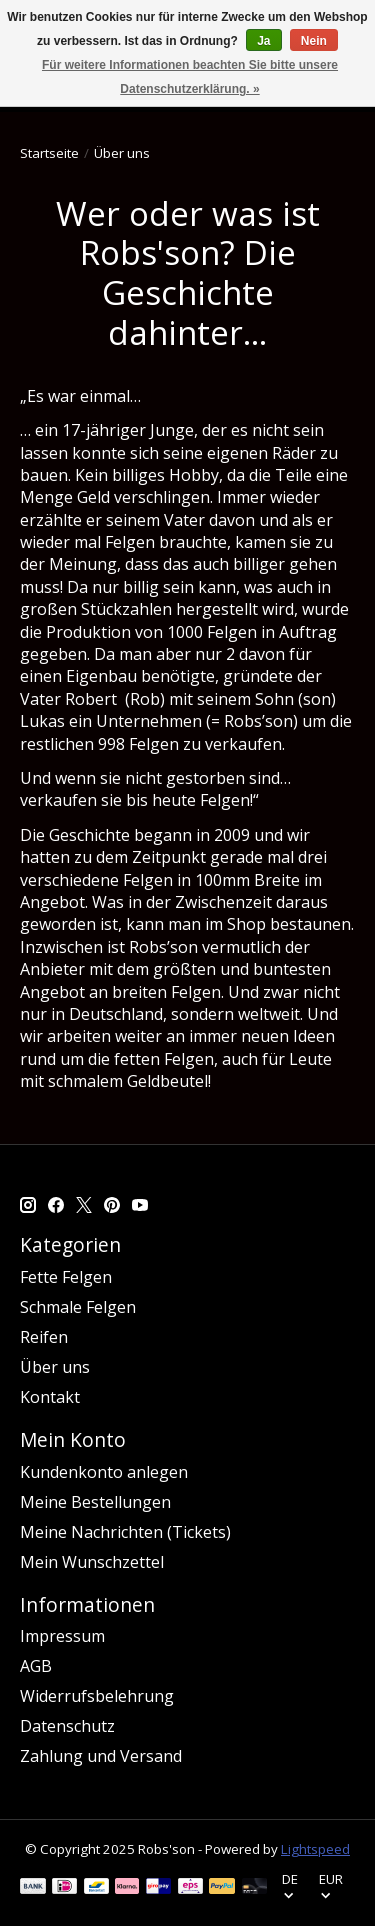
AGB (36, 1666)
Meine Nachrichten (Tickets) (125, 1532)
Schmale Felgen (78, 1307)
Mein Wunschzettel (92, 1562)
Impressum (62, 1636)
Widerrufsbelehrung (97, 1696)
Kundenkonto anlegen (104, 1472)
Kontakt (50, 1397)
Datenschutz (67, 1726)
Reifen (44, 1337)
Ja (263, 41)
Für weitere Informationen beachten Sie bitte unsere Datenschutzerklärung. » (190, 77)
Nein (314, 41)
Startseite (49, 153)
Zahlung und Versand (101, 1756)
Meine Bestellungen (95, 1502)
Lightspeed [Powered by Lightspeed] (315, 1849)
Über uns (55, 1367)
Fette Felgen (66, 1277)
